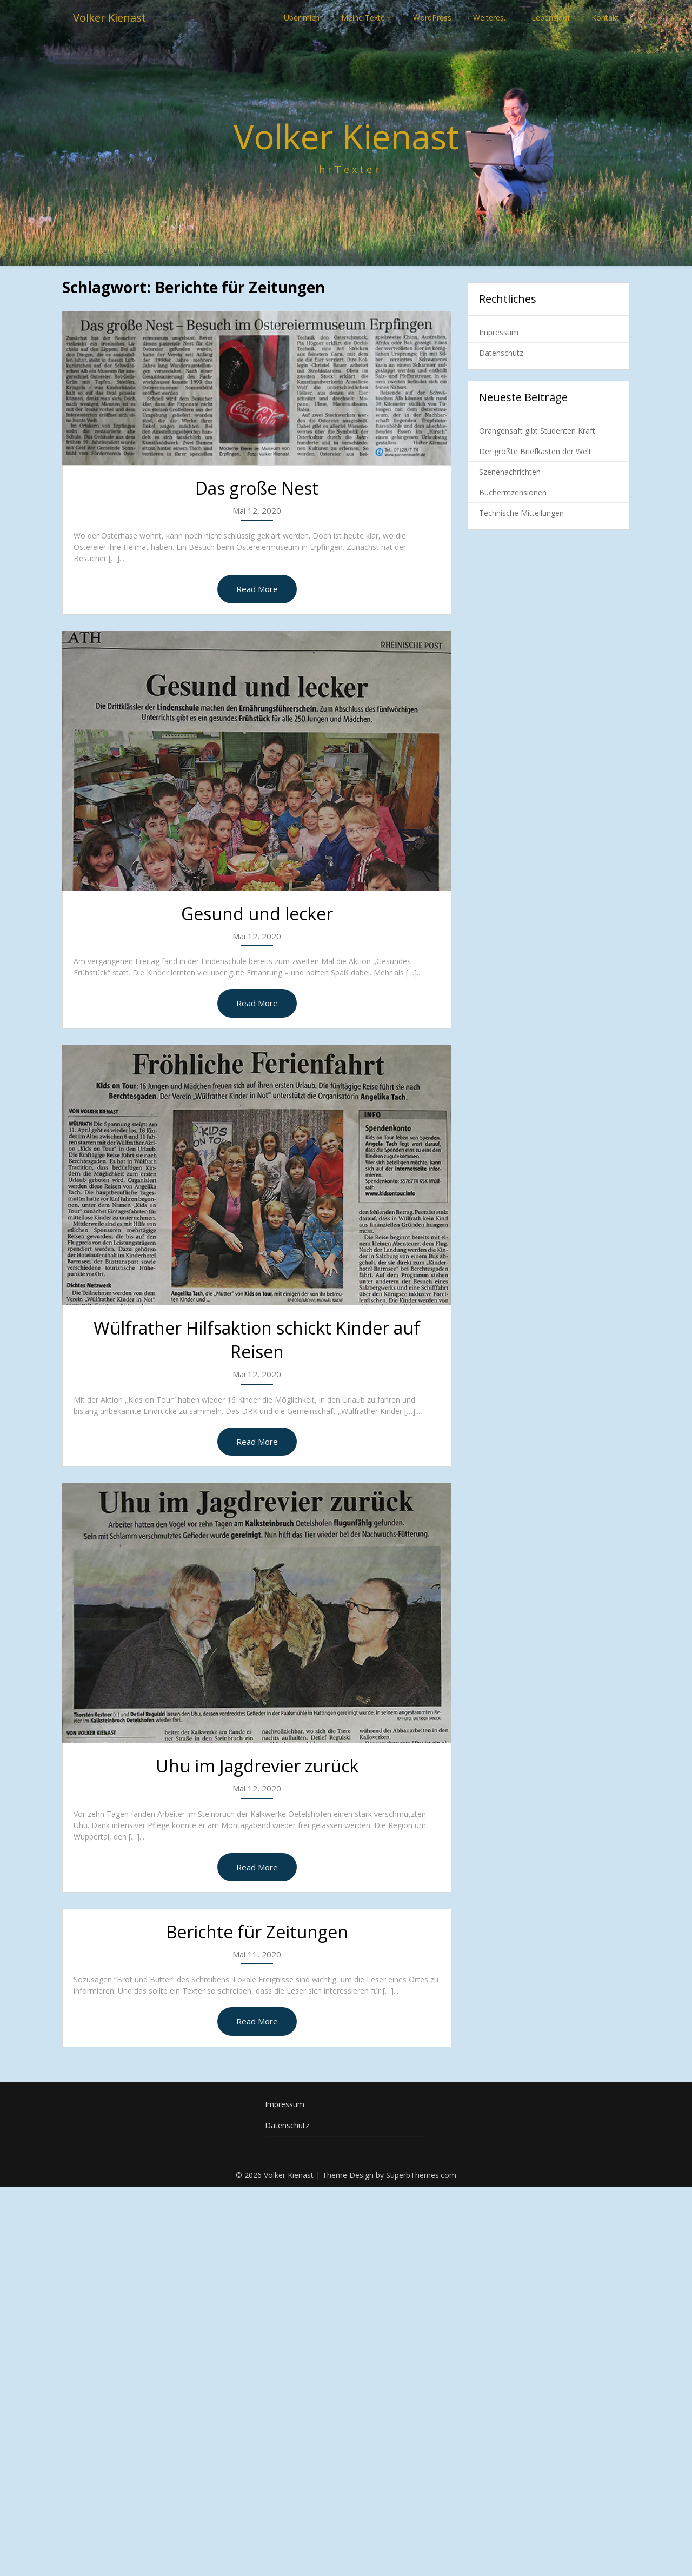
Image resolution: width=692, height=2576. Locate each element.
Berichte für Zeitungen (257, 1931)
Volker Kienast (109, 17)
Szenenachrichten (510, 472)
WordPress (432, 17)
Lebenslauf (550, 17)
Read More (257, 588)
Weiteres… (491, 17)
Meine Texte (363, 17)
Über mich (302, 17)
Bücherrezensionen (513, 492)
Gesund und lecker (257, 913)
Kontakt (605, 17)
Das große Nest (256, 488)
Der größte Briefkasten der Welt (535, 451)
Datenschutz (501, 353)
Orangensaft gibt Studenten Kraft (537, 431)
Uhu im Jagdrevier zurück (257, 1765)
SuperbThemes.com (421, 2175)
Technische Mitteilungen (521, 513)
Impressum (498, 332)
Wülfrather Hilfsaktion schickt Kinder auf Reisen (257, 1340)
